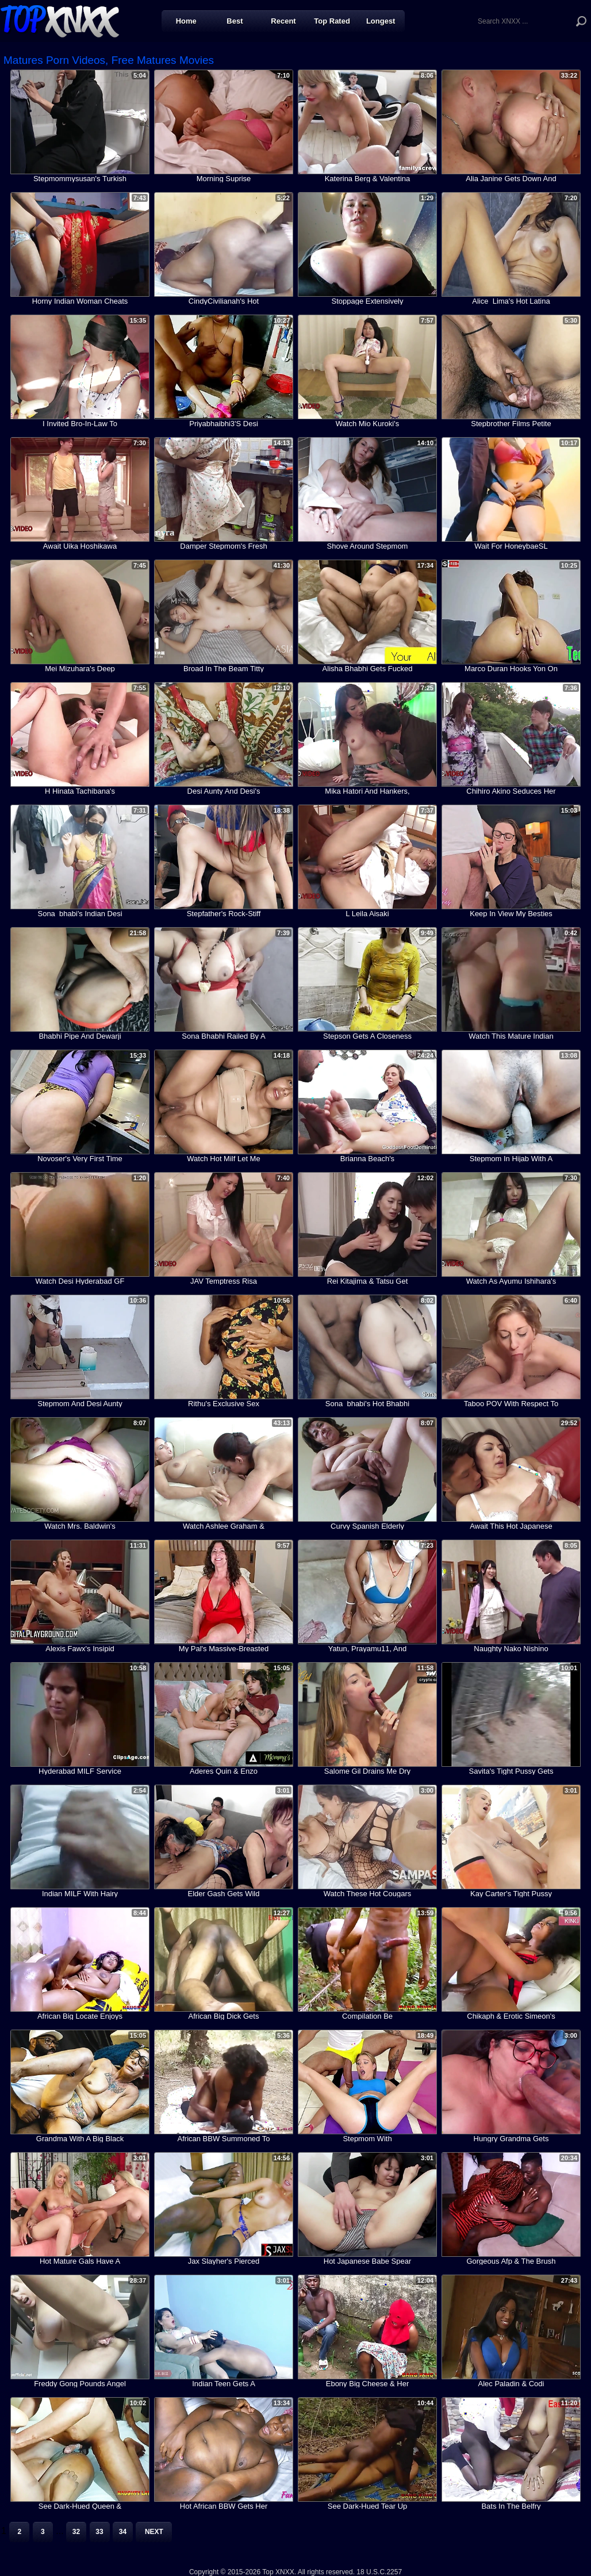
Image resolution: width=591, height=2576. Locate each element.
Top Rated (332, 21)
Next (154, 2532)
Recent (283, 21)
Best (235, 21)
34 (122, 2532)
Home (186, 21)
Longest (381, 21)
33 (99, 2532)
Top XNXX (60, 19)
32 (76, 2532)
